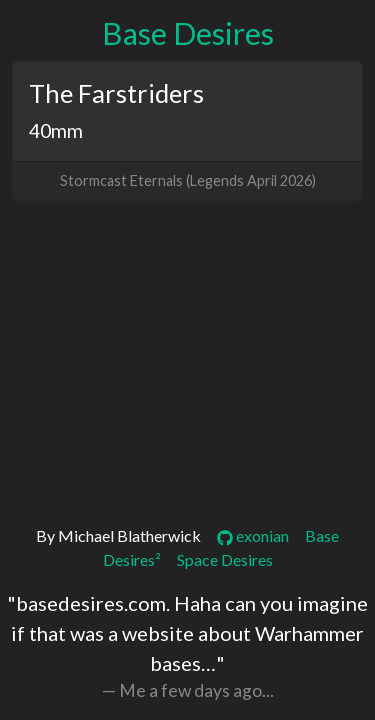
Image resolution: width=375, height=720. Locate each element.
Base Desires (188, 33)
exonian (253, 535)
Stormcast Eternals (121, 180)
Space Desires (225, 559)
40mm (56, 130)
